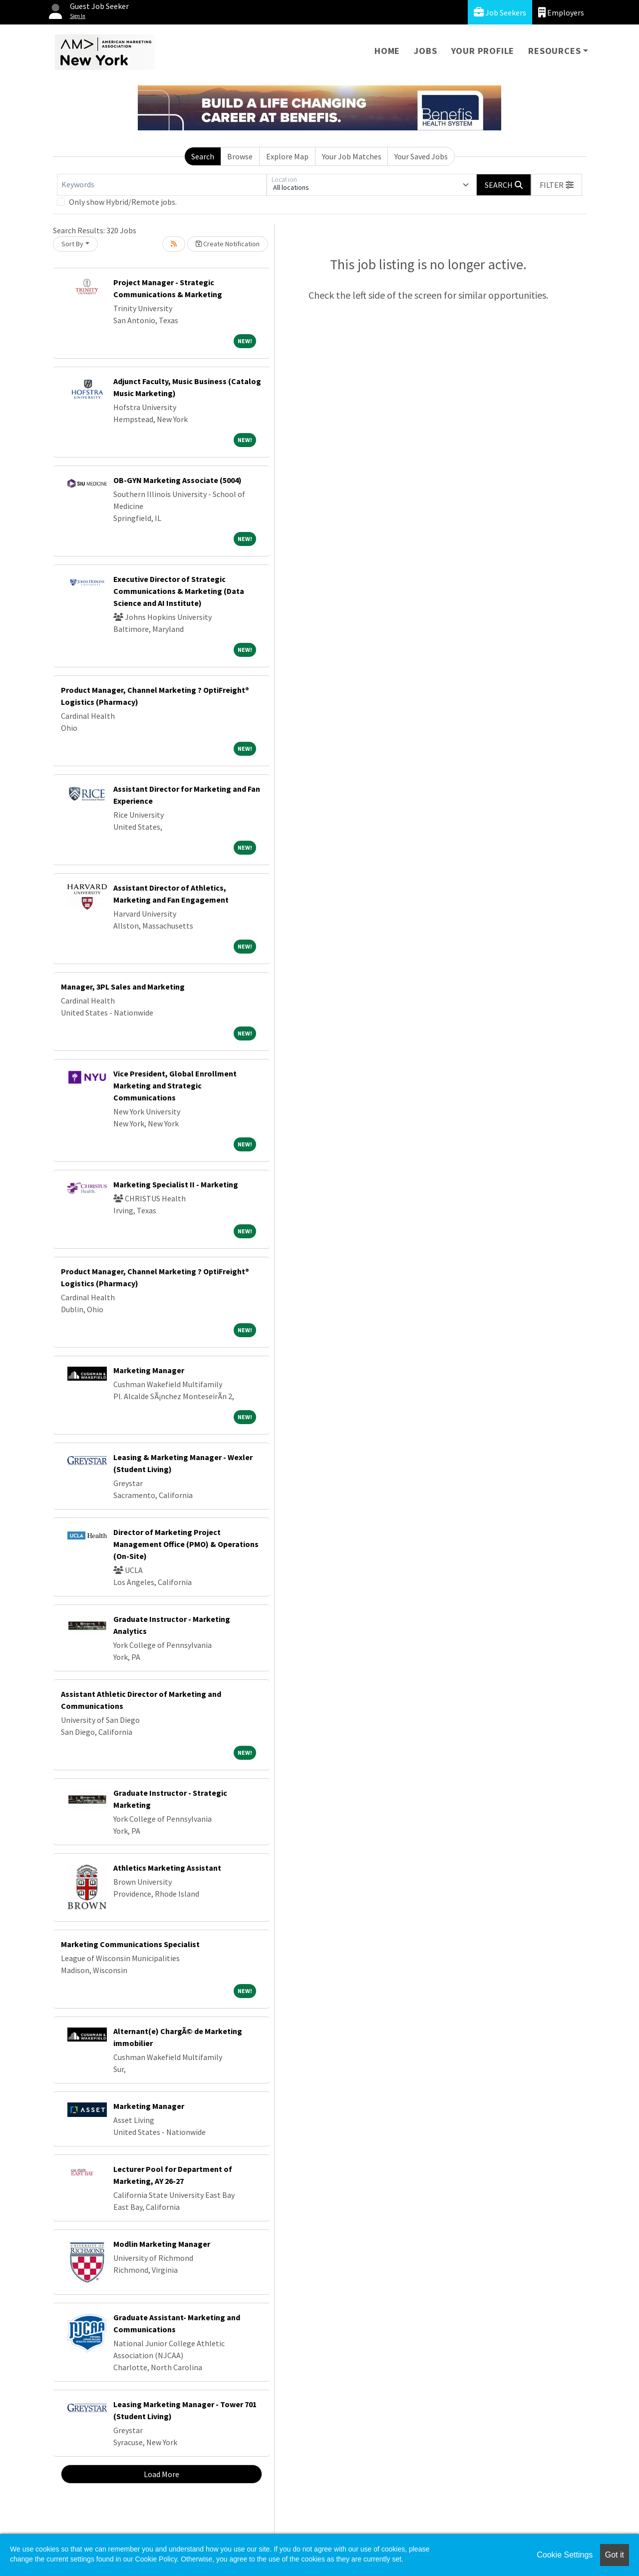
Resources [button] (554, 50)
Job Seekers (500, 12)
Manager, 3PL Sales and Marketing (123, 987)
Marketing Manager (148, 1370)
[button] (556, 185)
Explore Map (287, 156)
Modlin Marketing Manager (161, 2244)
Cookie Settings (565, 2555)
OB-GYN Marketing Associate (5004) (177, 480)
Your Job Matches (351, 156)
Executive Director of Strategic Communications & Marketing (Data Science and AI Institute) (178, 591)
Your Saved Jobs (421, 156)
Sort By (72, 243)
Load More (161, 2474)
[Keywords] (162, 185)
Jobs (425, 50)
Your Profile (483, 50)
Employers (561, 12)
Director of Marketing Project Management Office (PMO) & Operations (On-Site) (186, 1544)
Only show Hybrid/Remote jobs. (123, 202)
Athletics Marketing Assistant (167, 1868)
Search (202, 156)
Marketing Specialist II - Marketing (175, 1184)
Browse (240, 156)
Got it (614, 2555)
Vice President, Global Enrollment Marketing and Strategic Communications (175, 1085)
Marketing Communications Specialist (130, 1944)
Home (387, 50)
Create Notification (228, 243)
